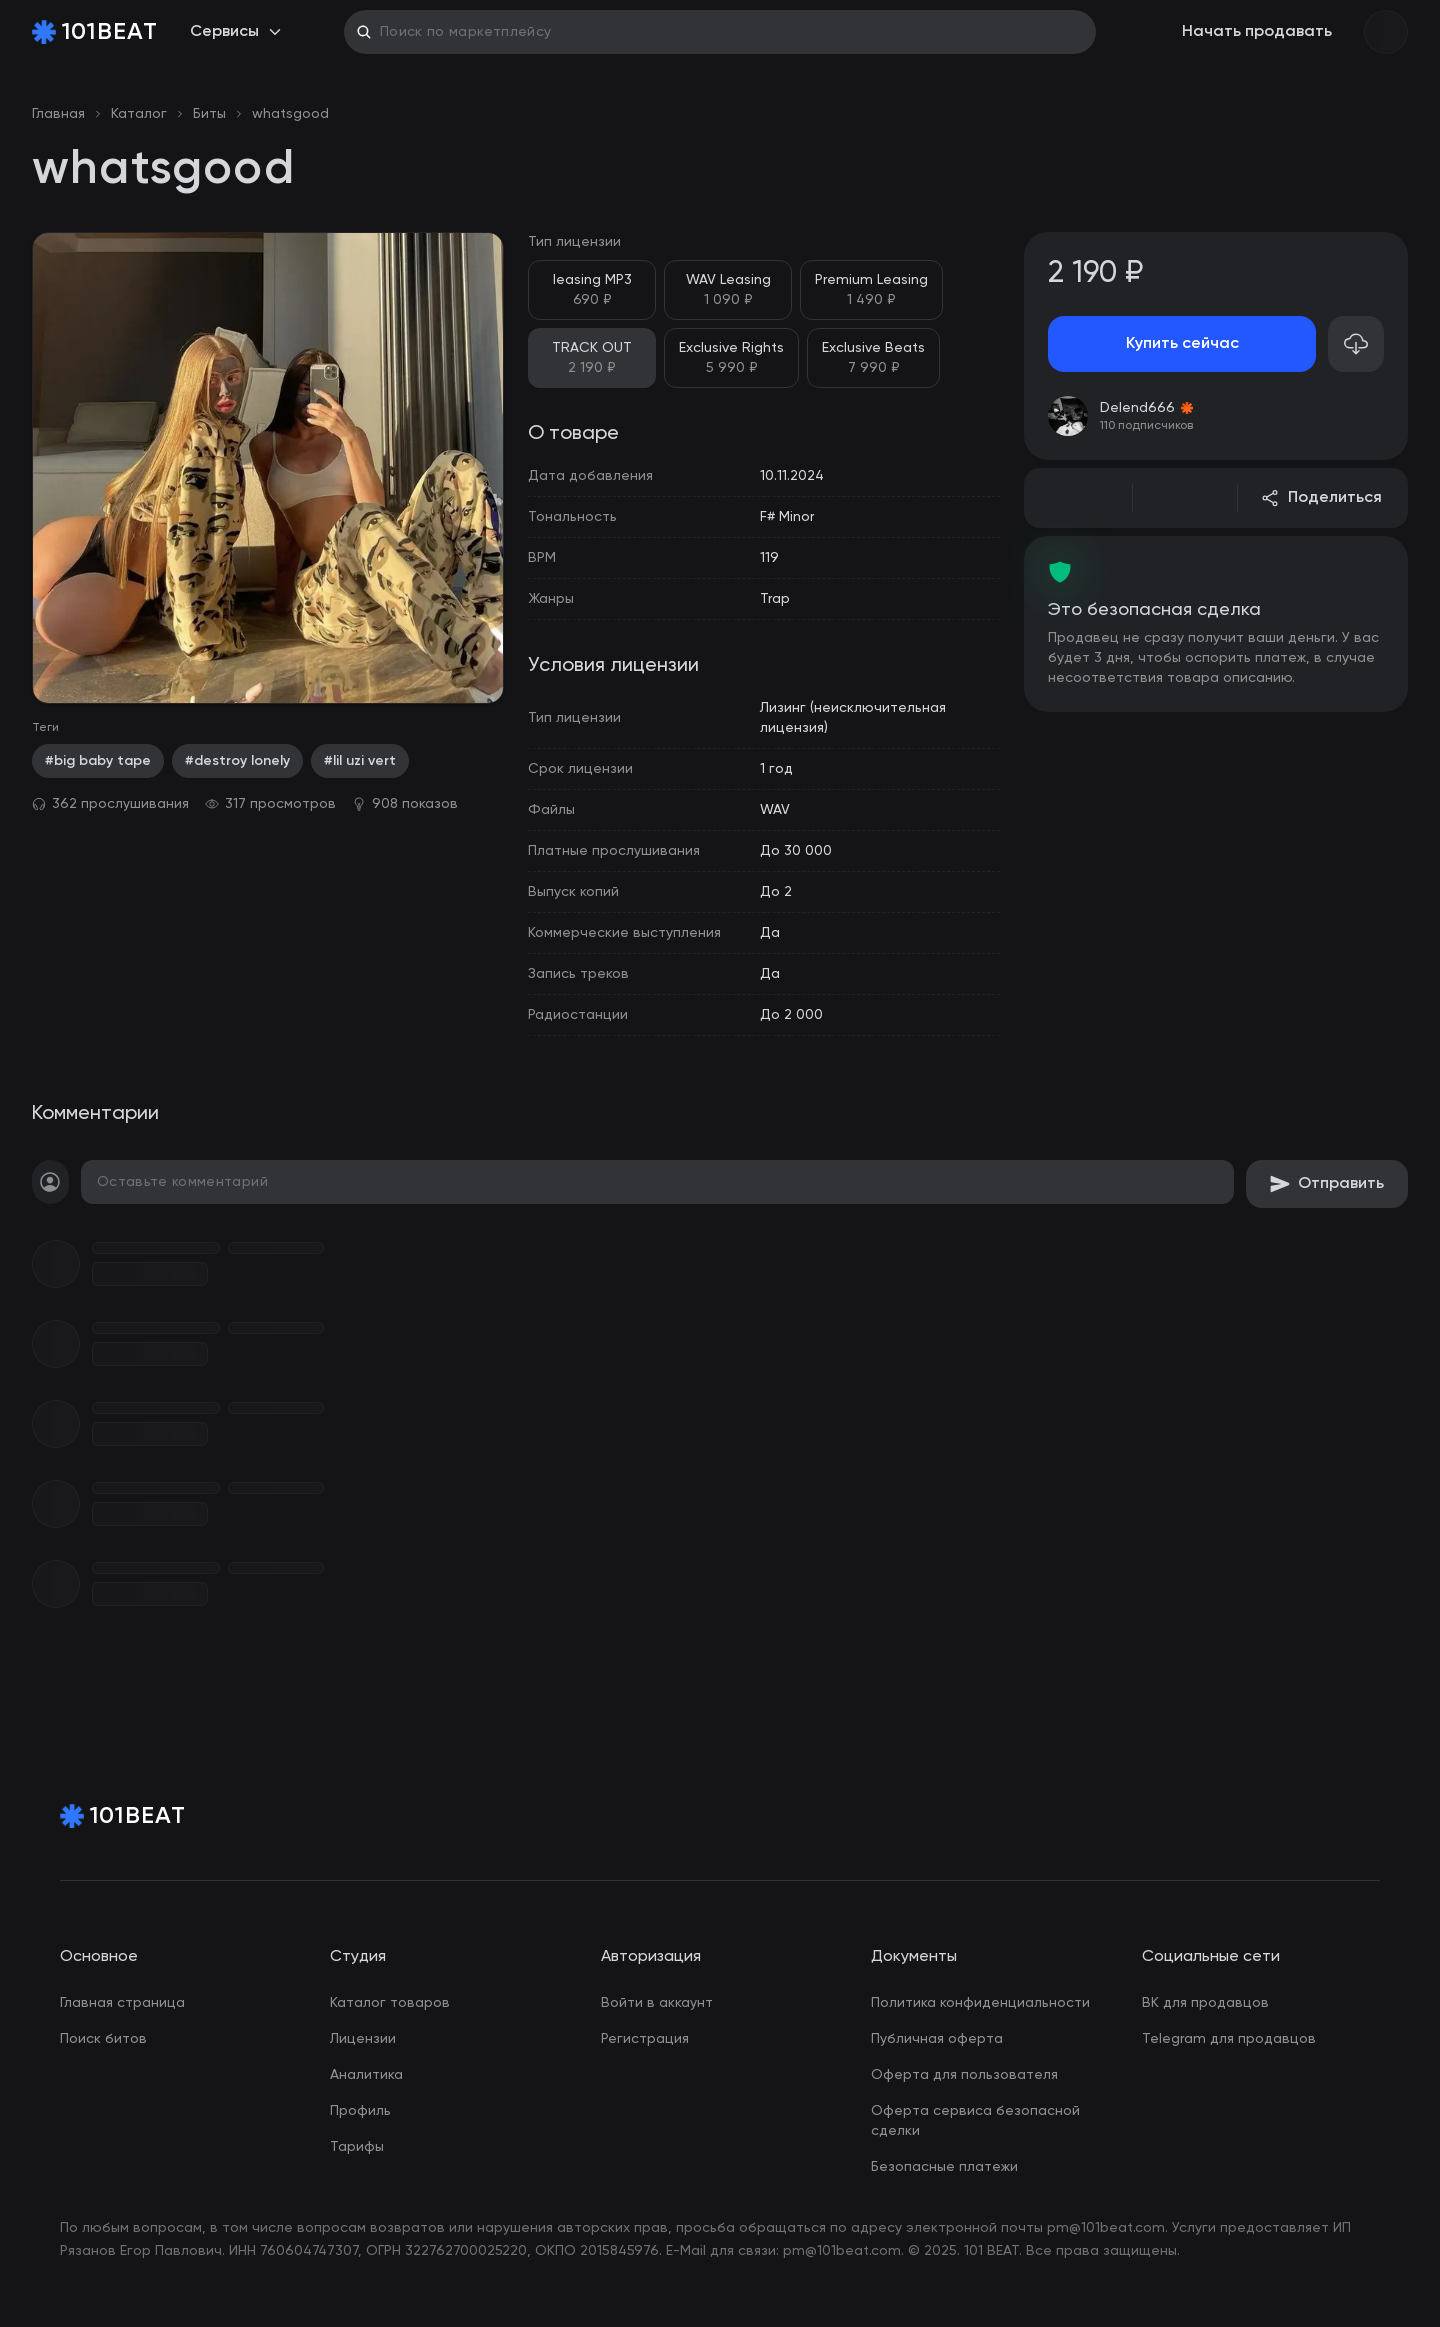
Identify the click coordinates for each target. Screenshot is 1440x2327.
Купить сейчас (1182, 344)
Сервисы (236, 32)
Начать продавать (1257, 32)
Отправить (1327, 1184)
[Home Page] (95, 32)
